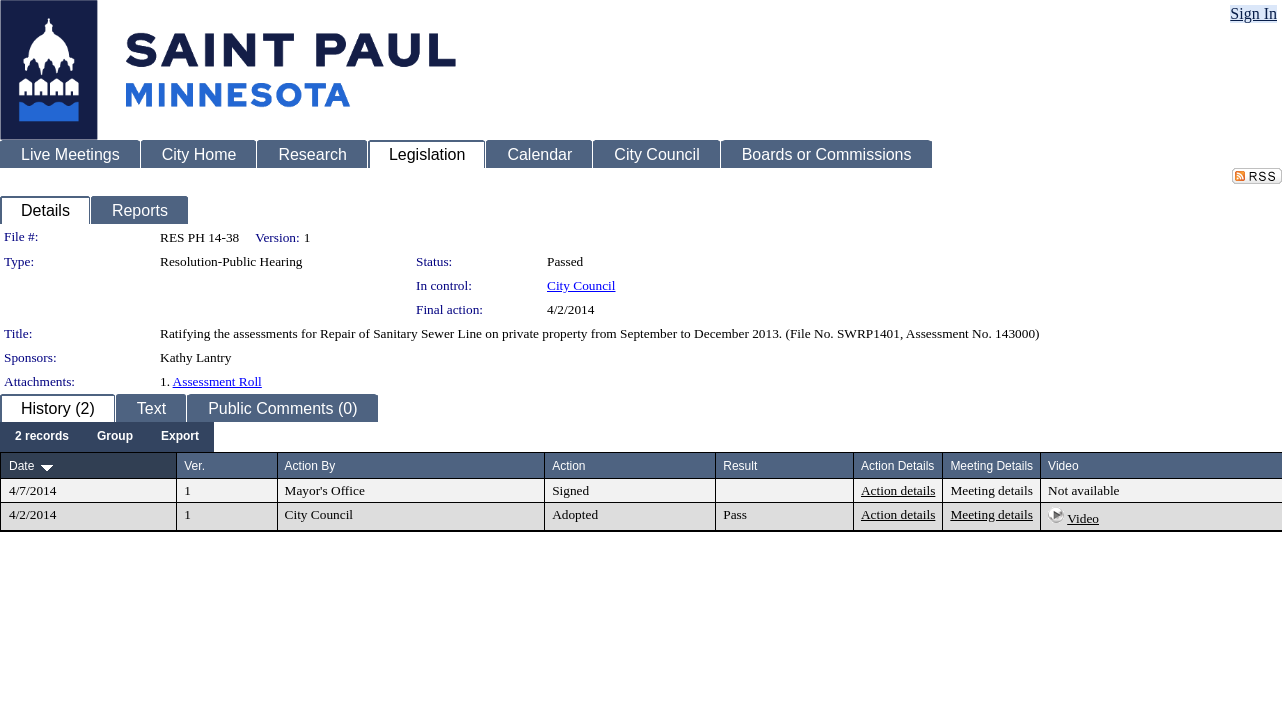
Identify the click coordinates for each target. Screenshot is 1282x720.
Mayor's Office (325, 490)
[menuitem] (42, 437)
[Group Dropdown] (115, 437)
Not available (1083, 490)
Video (1083, 518)
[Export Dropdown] (180, 437)
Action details (898, 490)
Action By (310, 466)
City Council (581, 285)
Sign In (1253, 13)
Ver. (194, 466)
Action (568, 466)
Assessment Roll (217, 381)
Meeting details (991, 490)
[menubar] (107, 437)
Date (21, 466)
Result (740, 466)
